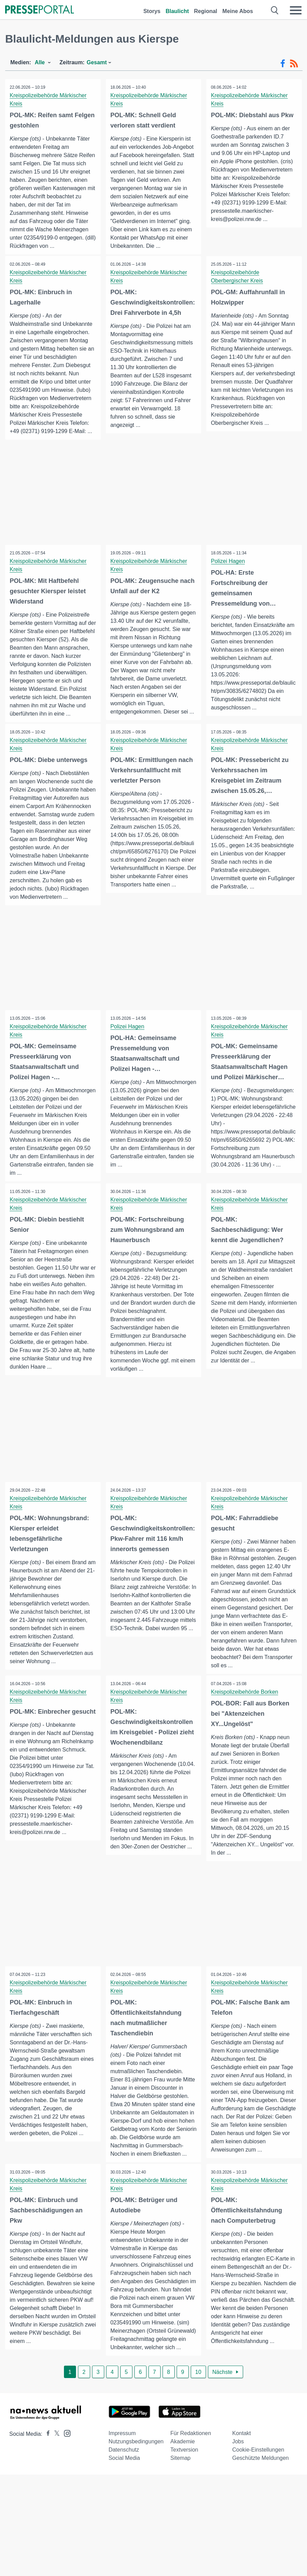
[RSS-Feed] (293, 63)
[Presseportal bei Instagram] (65, 2468)
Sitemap (181, 2493)
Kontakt (241, 2469)
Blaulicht (177, 11)
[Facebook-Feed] (282, 63)
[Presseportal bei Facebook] (46, 2469)
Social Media (124, 2493)
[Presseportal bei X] (55, 2469)
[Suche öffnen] (275, 10)
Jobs (238, 2477)
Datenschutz (124, 2485)
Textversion (184, 2485)
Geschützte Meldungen (260, 2493)
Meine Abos (237, 11)
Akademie (183, 2477)
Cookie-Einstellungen (258, 2485)
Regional (205, 11)
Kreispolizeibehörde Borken (245, 1718)
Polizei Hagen (228, 561)
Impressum (122, 2469)
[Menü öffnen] (295, 10)
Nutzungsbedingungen (136, 2477)
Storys (152, 11)
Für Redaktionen (191, 2469)
